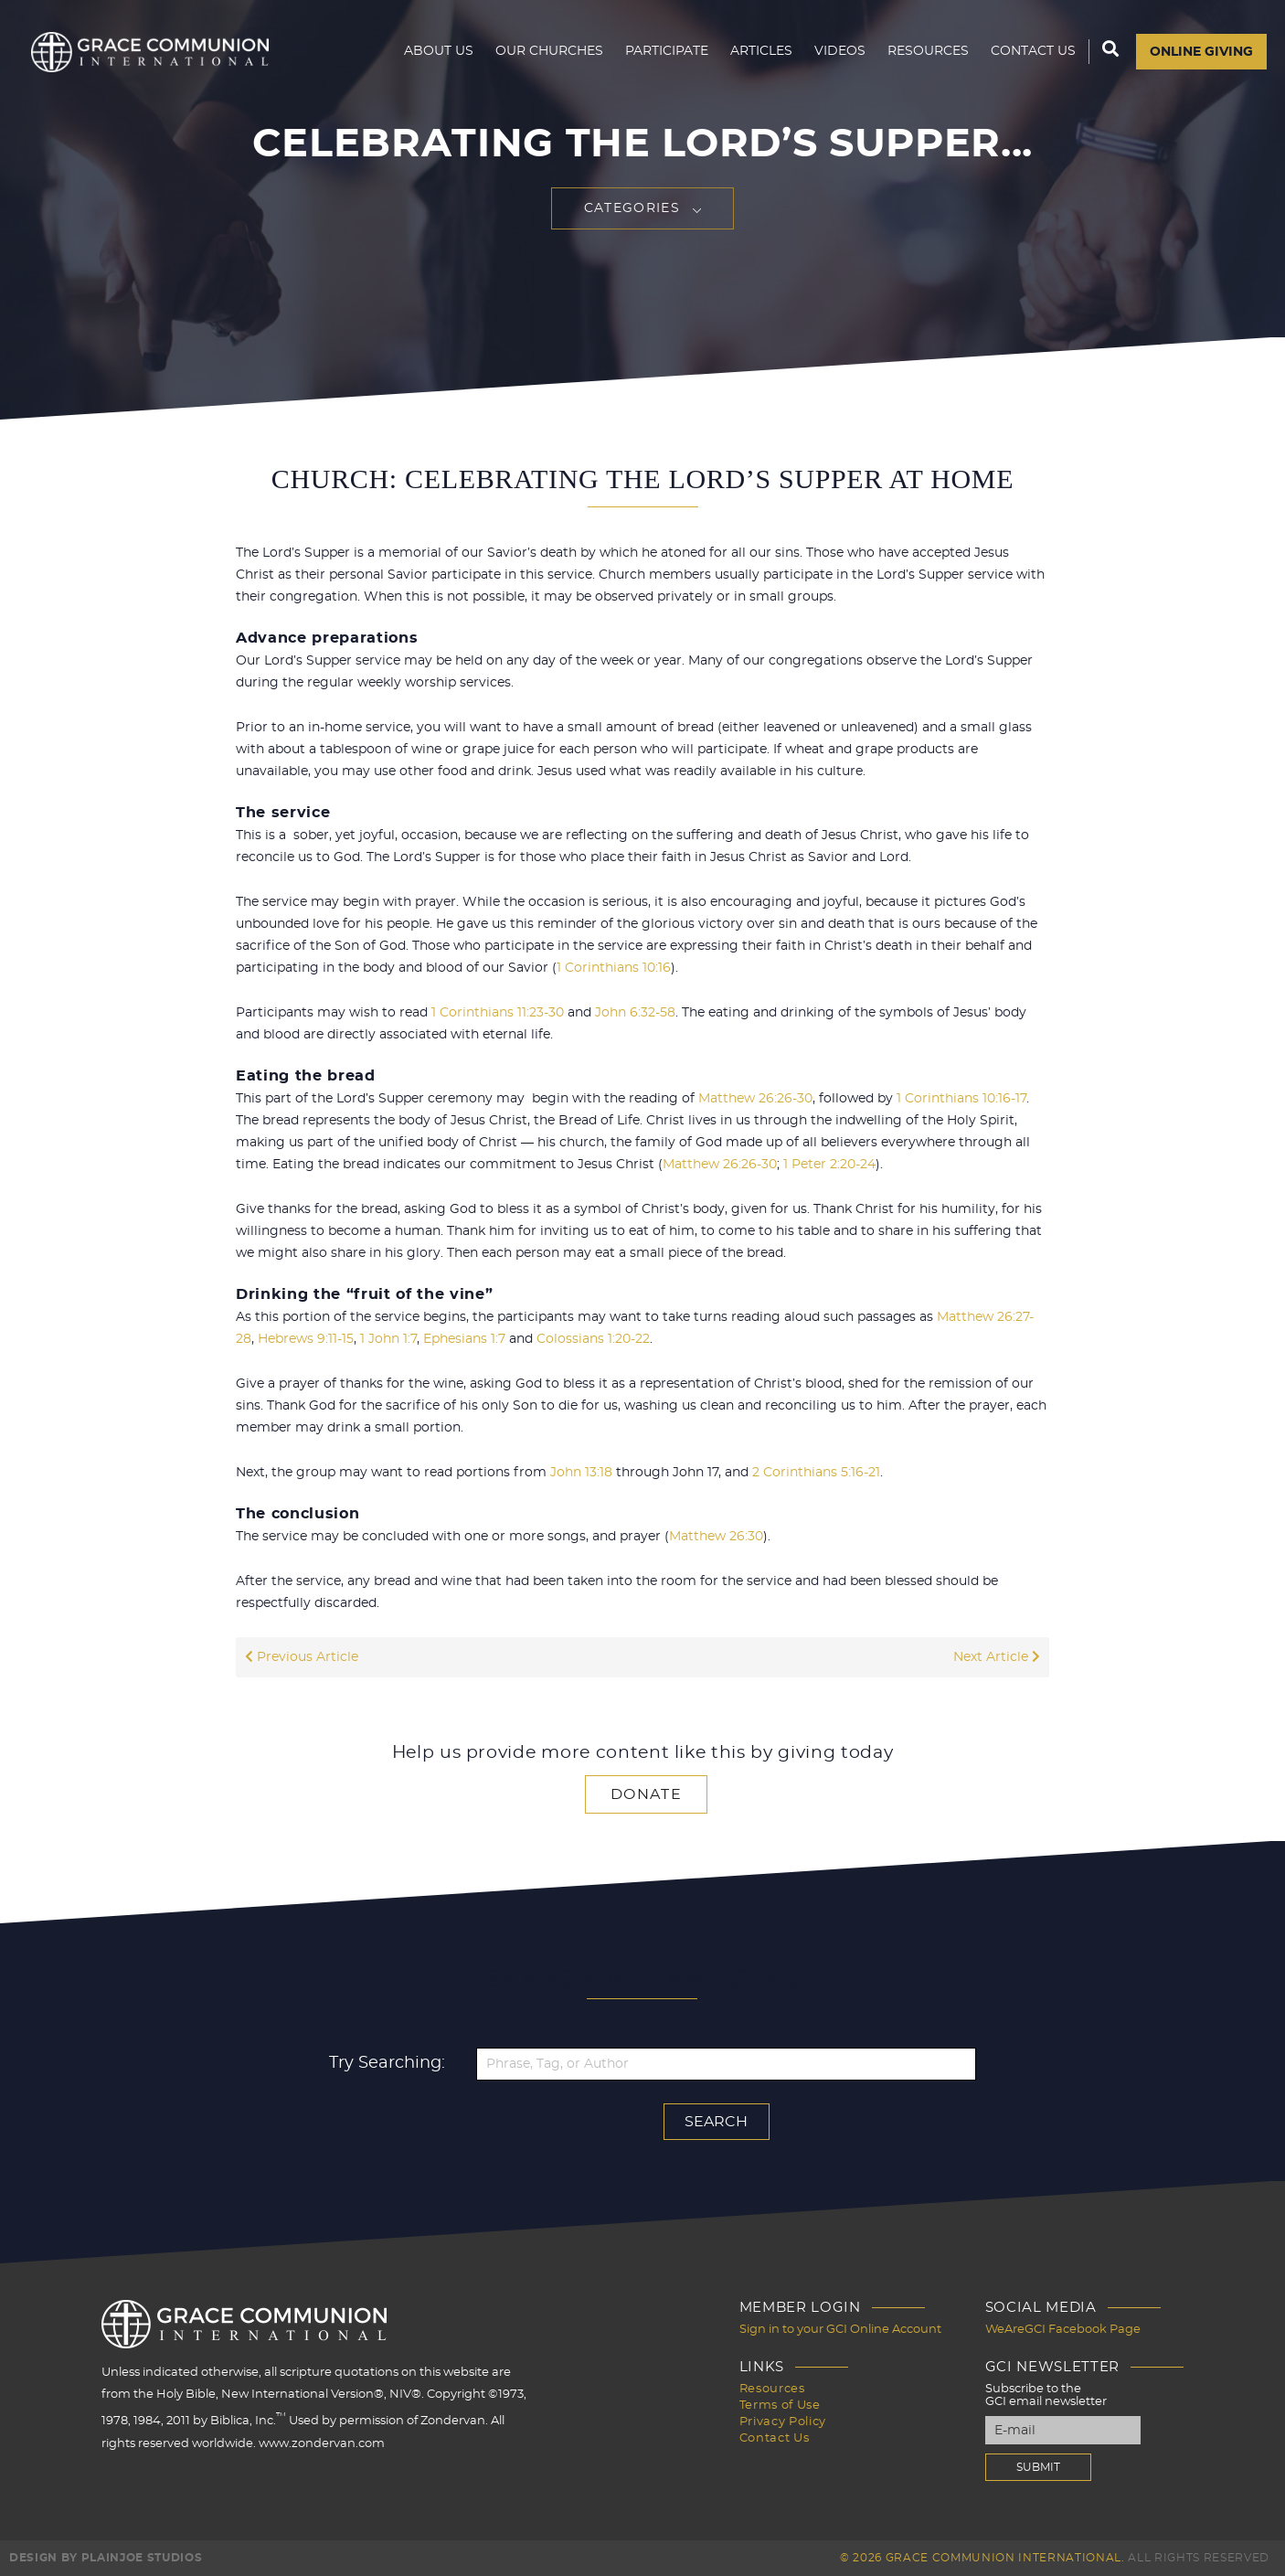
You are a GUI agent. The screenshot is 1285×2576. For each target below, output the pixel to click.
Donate (646, 1794)
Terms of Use (780, 2405)
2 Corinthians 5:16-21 (816, 1472)
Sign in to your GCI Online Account (840, 2330)
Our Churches (549, 51)
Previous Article (301, 1657)
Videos (840, 51)
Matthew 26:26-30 (755, 1098)
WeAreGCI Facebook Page (1063, 2330)
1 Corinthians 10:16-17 (961, 1098)
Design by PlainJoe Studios (105, 2557)
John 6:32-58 (635, 1012)
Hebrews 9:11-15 (306, 1339)
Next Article (996, 1657)
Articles (761, 51)
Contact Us (1033, 51)
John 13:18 (581, 1472)
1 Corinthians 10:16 (614, 968)
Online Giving (1201, 52)
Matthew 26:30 (716, 1536)
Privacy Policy (782, 2422)
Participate (666, 51)
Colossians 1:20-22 (593, 1339)
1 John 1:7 (388, 1339)
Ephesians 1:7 (464, 1339)
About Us (438, 51)
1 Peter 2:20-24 (829, 1164)
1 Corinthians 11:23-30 (497, 1012)
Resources (928, 51)
